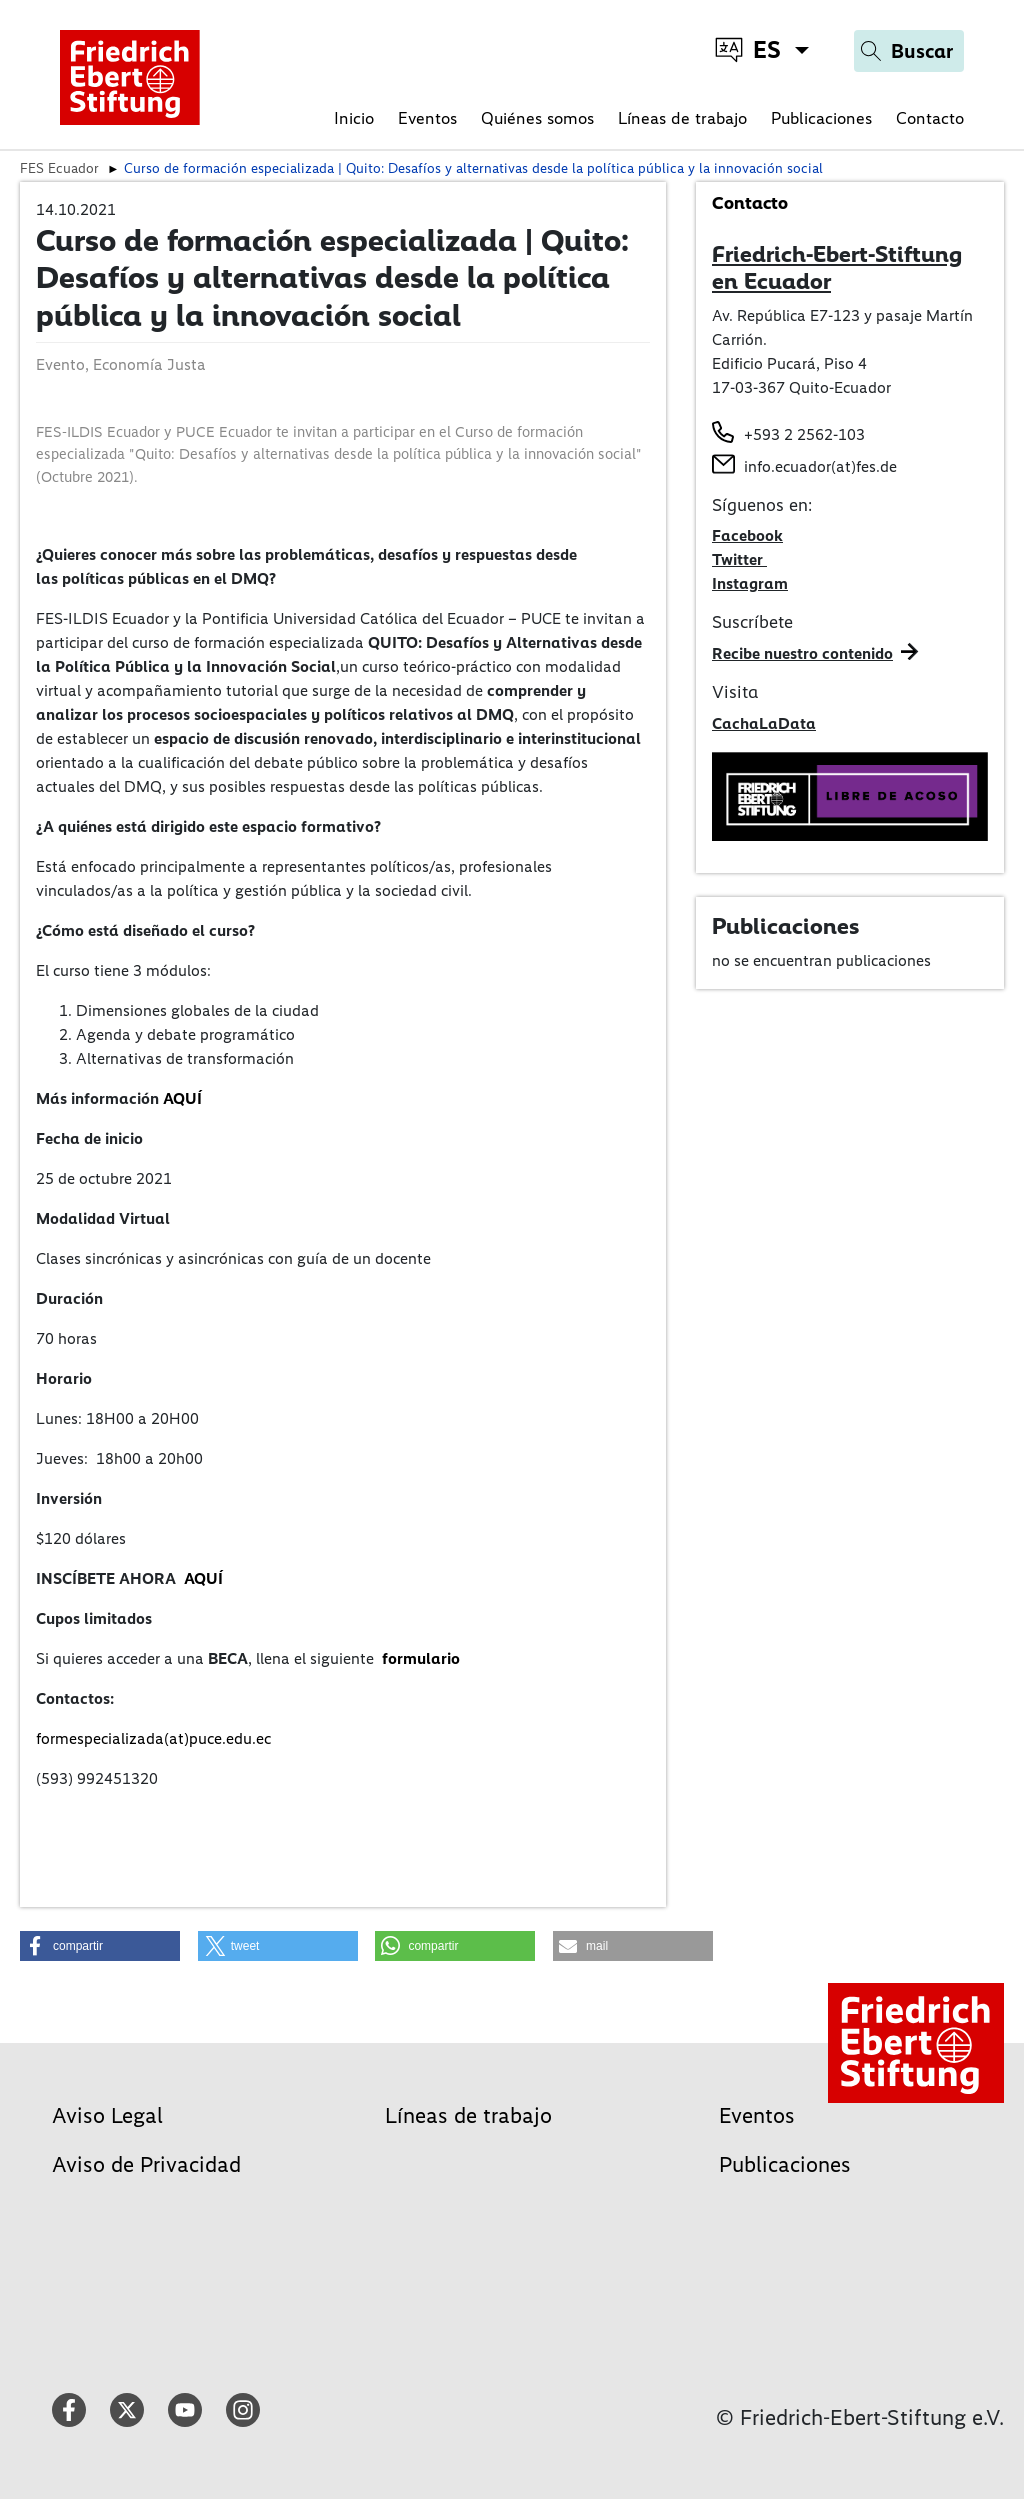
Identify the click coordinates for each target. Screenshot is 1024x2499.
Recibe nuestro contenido (802, 653)
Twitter (739, 559)
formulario (421, 1658)
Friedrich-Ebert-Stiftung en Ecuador (837, 268)
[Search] (909, 51)
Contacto (930, 118)
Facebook (747, 535)
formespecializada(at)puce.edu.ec (153, 1738)
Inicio (354, 118)
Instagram (750, 583)
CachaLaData (764, 723)
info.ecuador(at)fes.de (820, 466)
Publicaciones (821, 118)
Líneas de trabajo (682, 118)
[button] (100, 1946)
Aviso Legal (107, 2115)
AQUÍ (182, 1098)
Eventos (427, 118)
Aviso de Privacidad (146, 2164)
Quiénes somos (537, 118)
